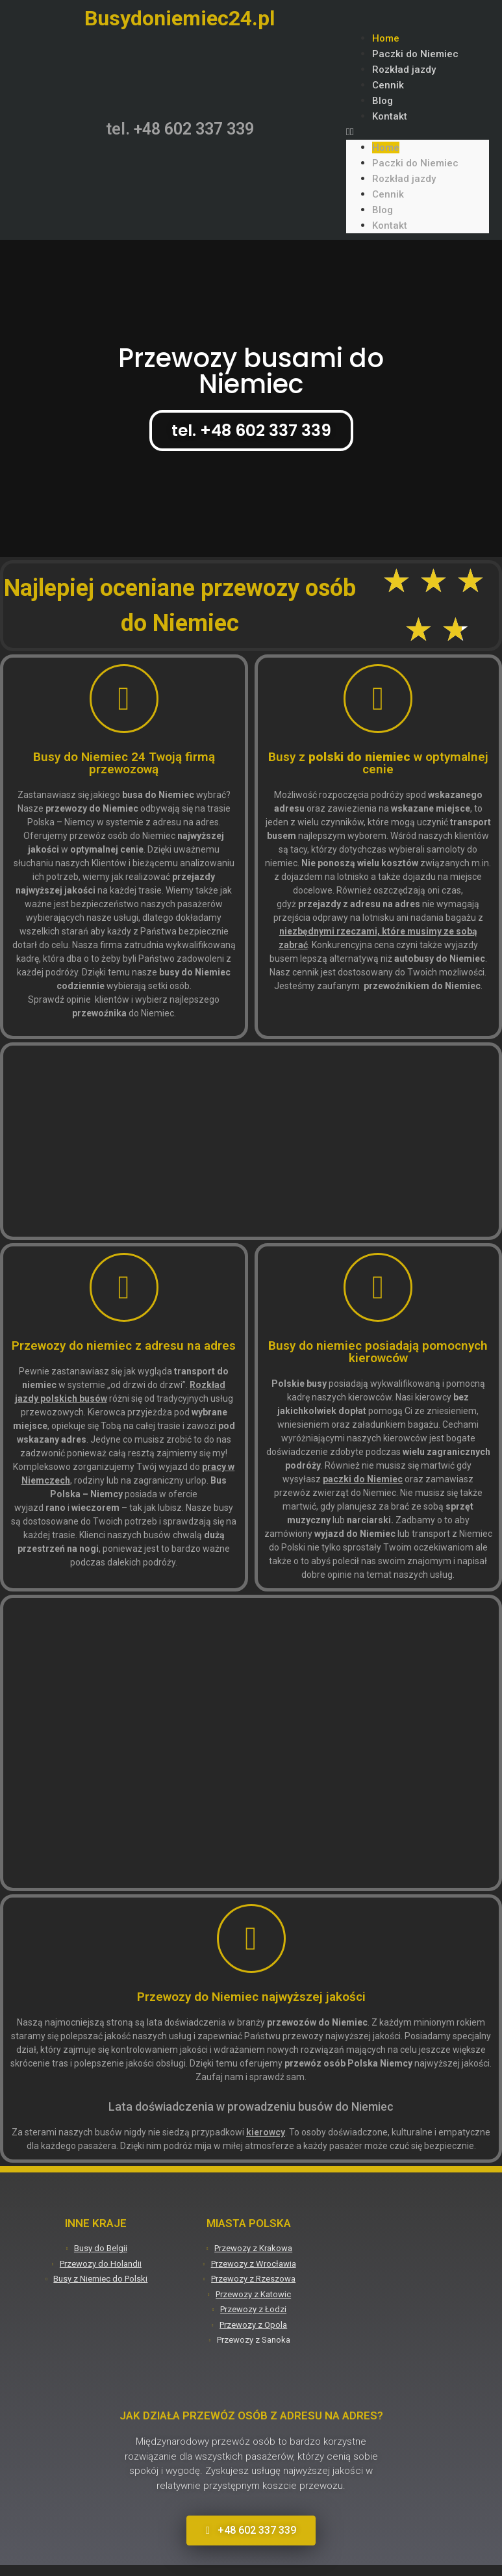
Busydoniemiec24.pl (179, 18)
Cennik (388, 85)
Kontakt (389, 116)
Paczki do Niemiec (415, 54)
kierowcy (265, 2132)
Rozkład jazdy (404, 69)
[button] (417, 132)
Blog (382, 101)
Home (385, 38)
